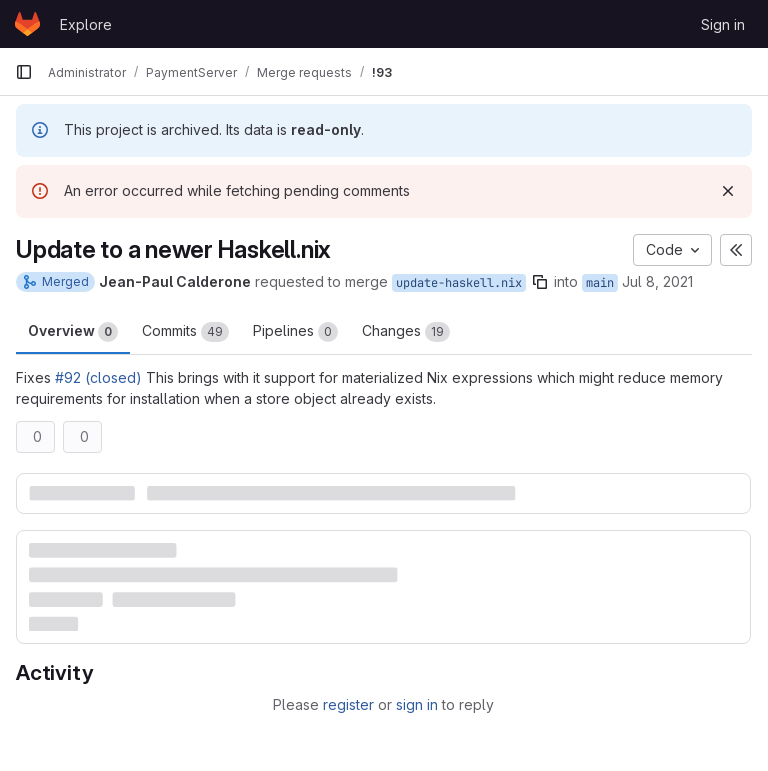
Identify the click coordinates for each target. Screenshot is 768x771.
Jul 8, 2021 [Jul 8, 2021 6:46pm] (657, 281)
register (348, 704)
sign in (417, 704)
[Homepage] (27, 24)
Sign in (723, 24)
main (600, 283)
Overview (73, 332)
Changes (406, 332)
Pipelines (295, 332)
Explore (86, 24)
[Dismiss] (728, 191)
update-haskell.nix (459, 283)
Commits (185, 332)
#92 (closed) (98, 377)
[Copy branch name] (540, 282)
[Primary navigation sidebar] (24, 72)
